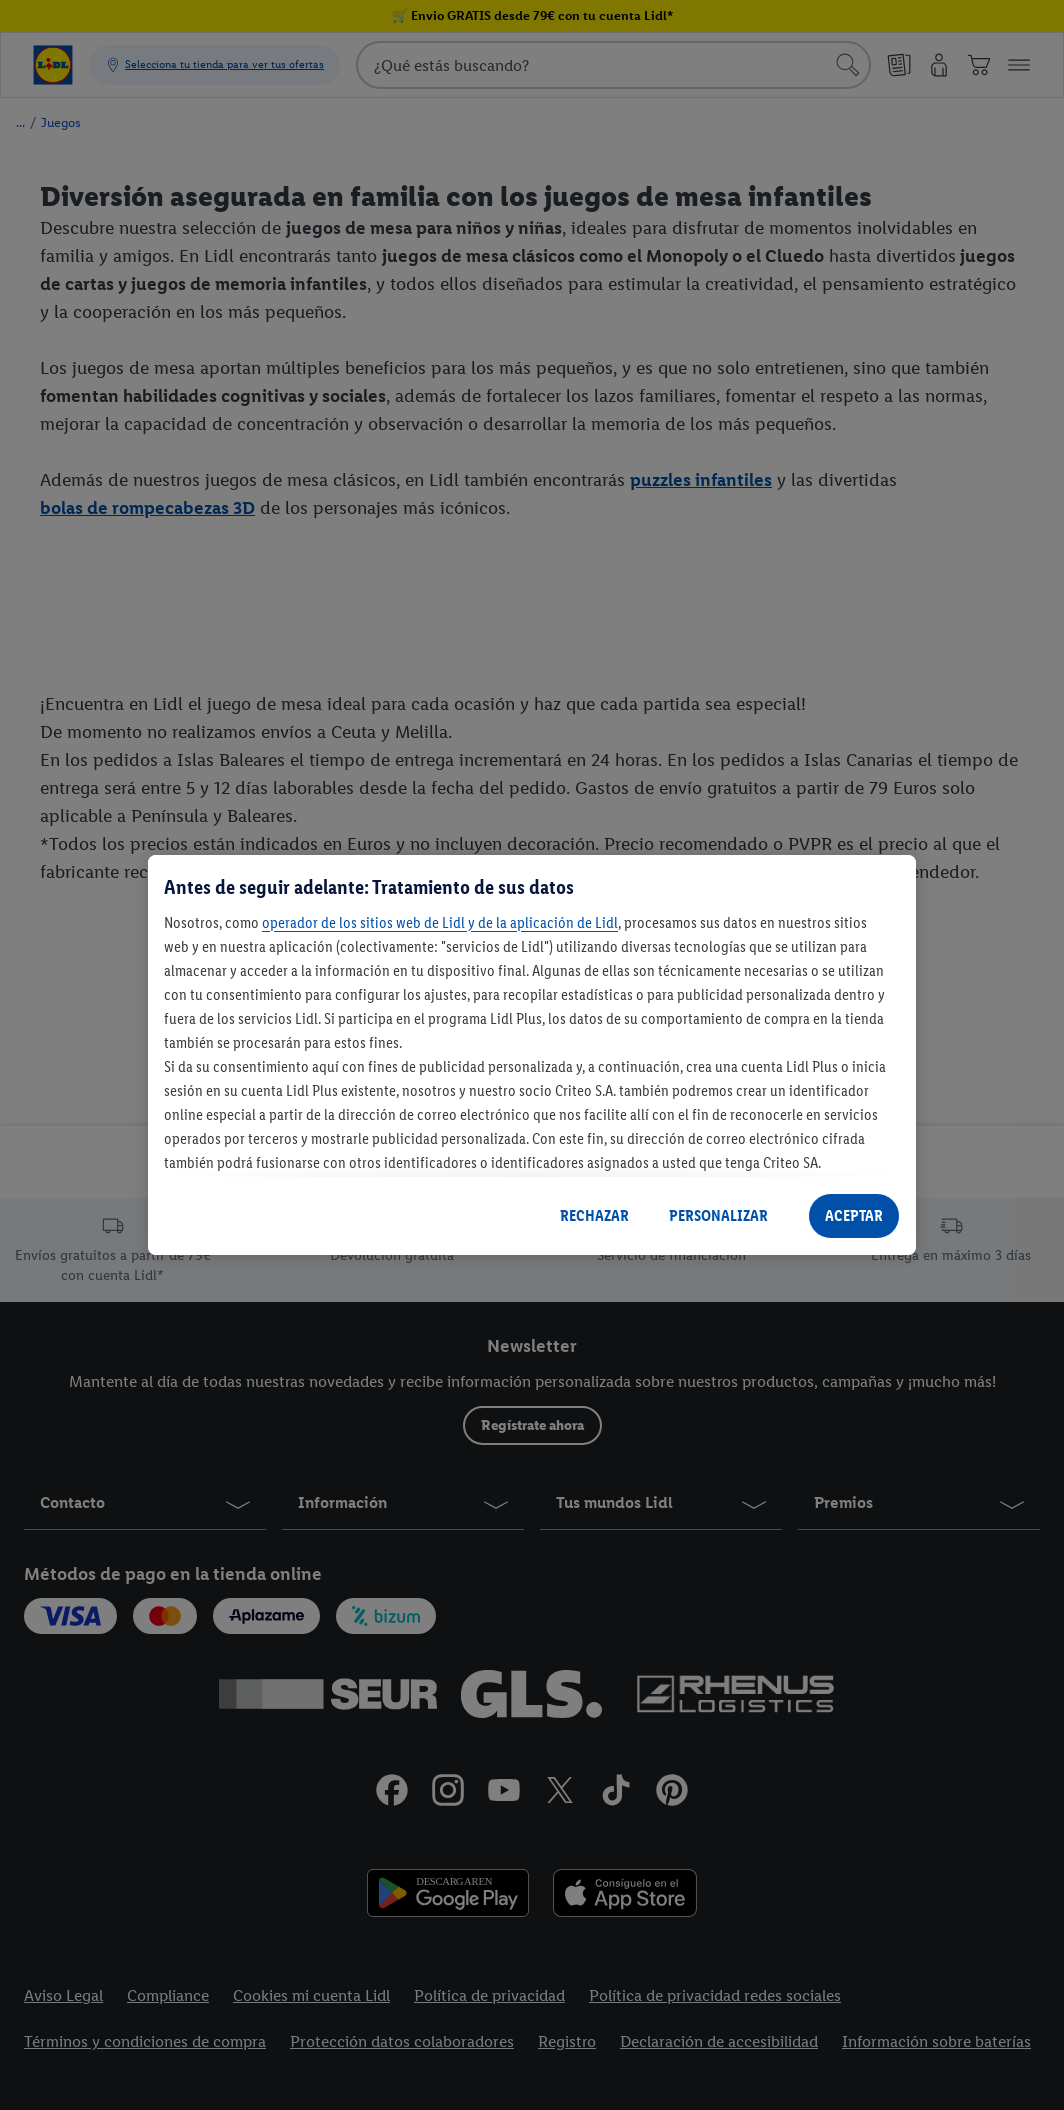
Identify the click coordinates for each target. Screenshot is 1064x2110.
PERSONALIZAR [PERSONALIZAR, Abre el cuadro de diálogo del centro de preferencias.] (718, 1215)
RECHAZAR (594, 1215)
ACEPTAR (854, 1215)
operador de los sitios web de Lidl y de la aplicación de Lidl (440, 922)
